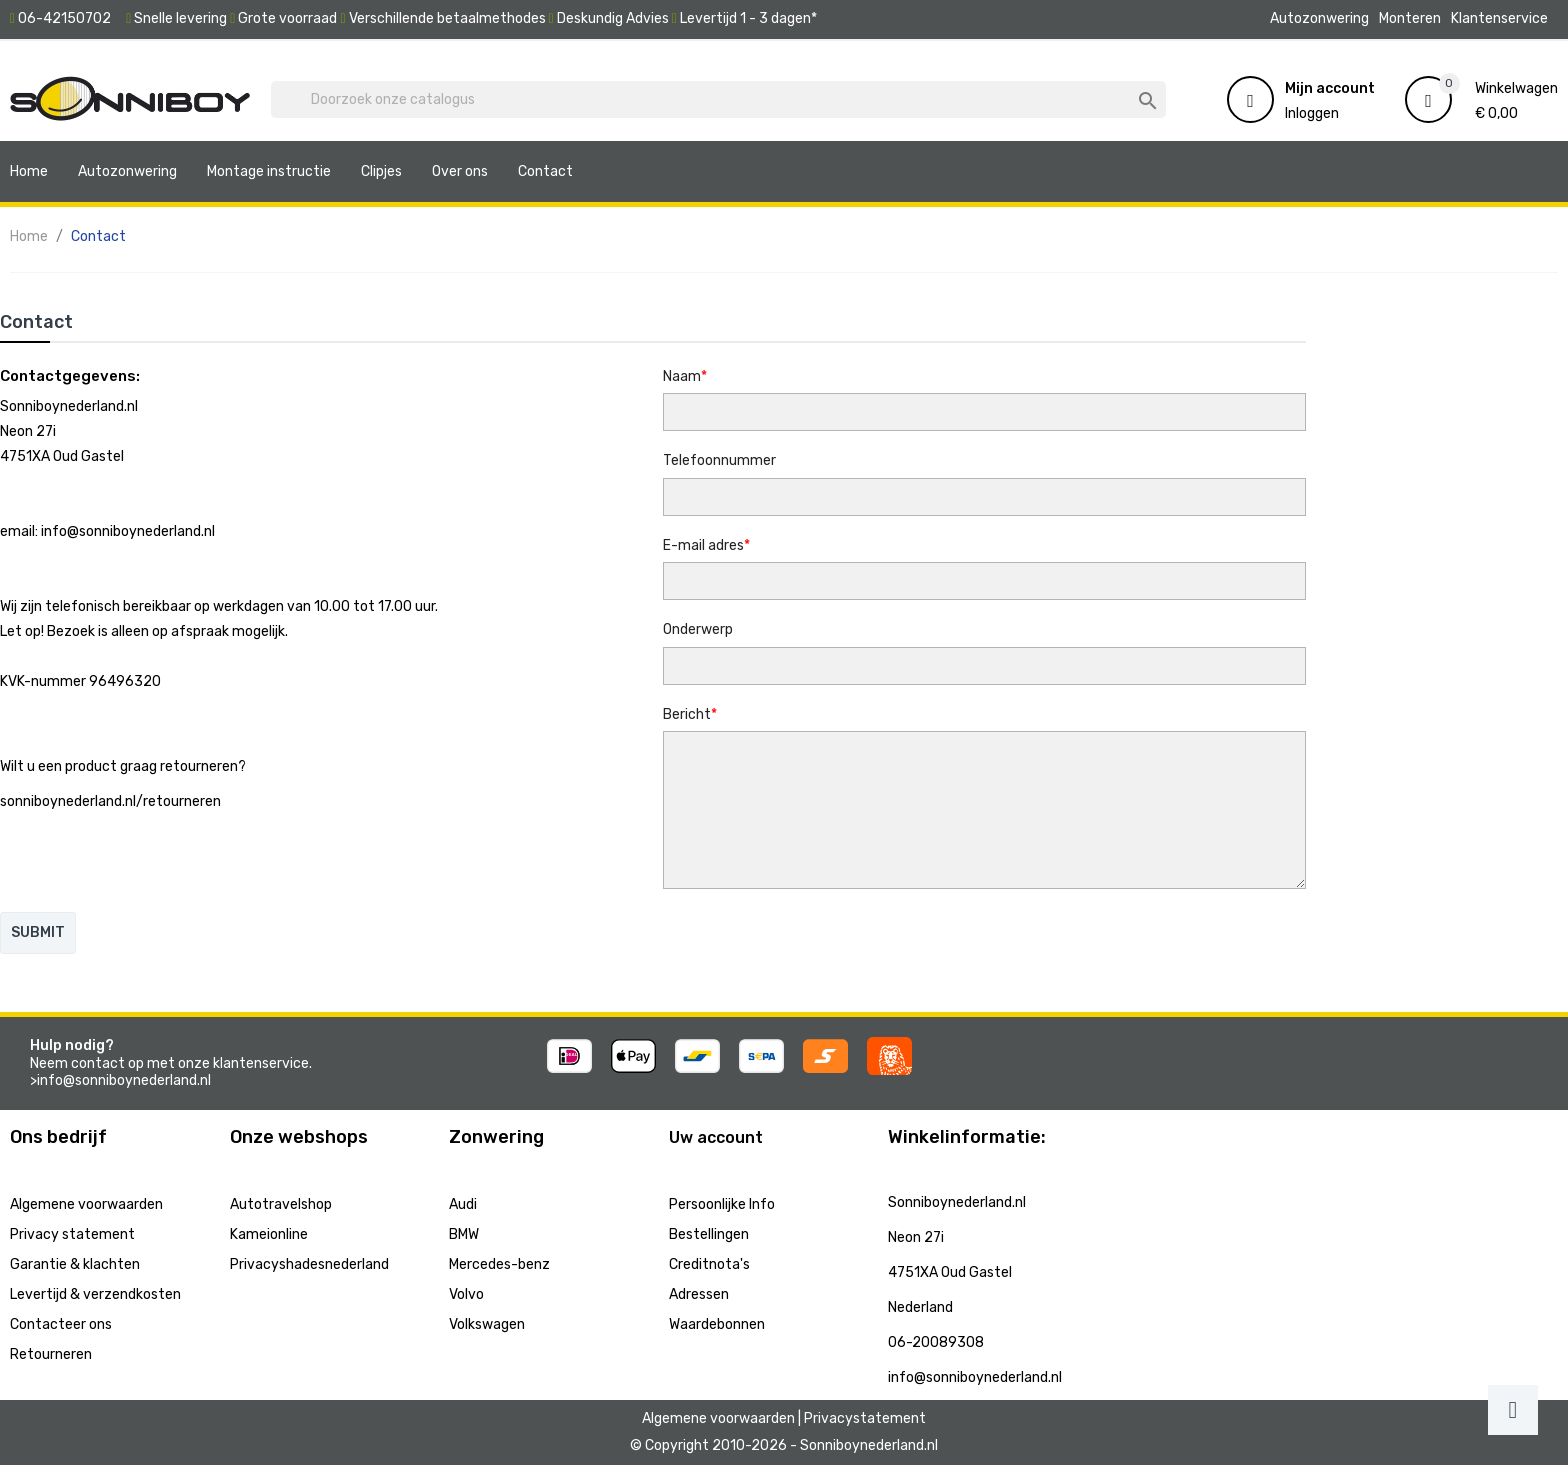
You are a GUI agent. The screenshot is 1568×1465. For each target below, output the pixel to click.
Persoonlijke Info (722, 1204)
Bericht (687, 714)
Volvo (466, 1294)
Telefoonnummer (719, 460)
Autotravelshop (281, 1204)
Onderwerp (698, 629)
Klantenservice (1499, 18)
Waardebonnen (717, 1324)
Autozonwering (1319, 18)
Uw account (716, 1137)
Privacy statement (72, 1234)
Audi (463, 1204)
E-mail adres (703, 545)
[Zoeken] (718, 100)
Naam (682, 376)
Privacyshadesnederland (309, 1264)
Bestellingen (709, 1234)
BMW (464, 1234)
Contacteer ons (61, 1324)
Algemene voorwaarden (86, 1204)
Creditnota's (709, 1264)
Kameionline (269, 1234)
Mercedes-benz (499, 1264)
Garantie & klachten (75, 1264)
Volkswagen (487, 1324)
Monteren (1410, 18)
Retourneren (51, 1354)
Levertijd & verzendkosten (95, 1294)
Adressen (699, 1294)
